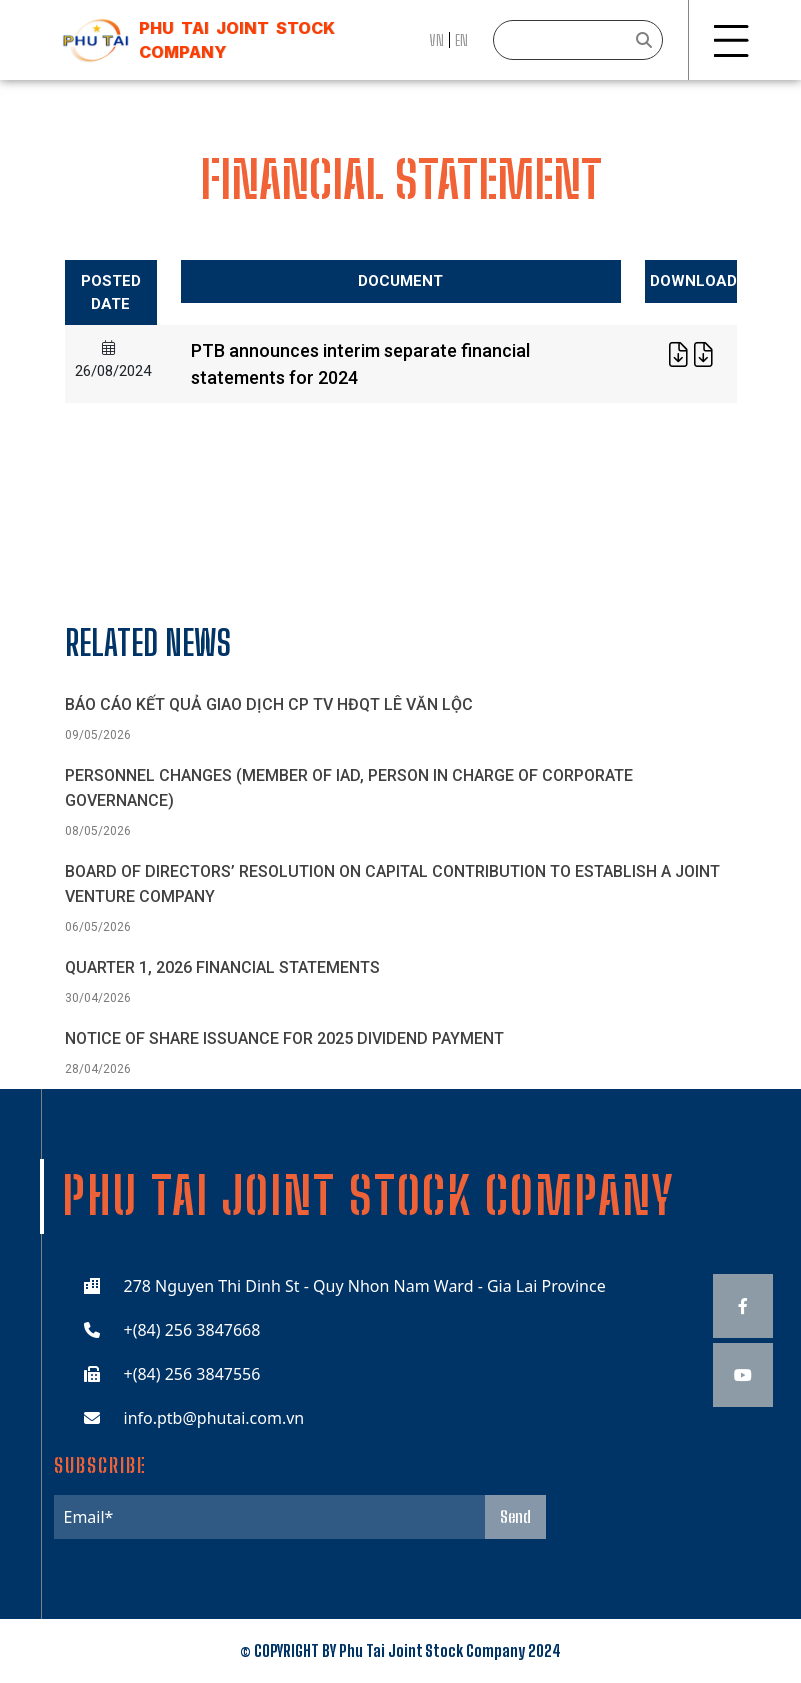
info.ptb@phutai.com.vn (214, 1418)
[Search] (578, 40)
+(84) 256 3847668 (192, 1330)
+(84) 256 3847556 (192, 1374)
